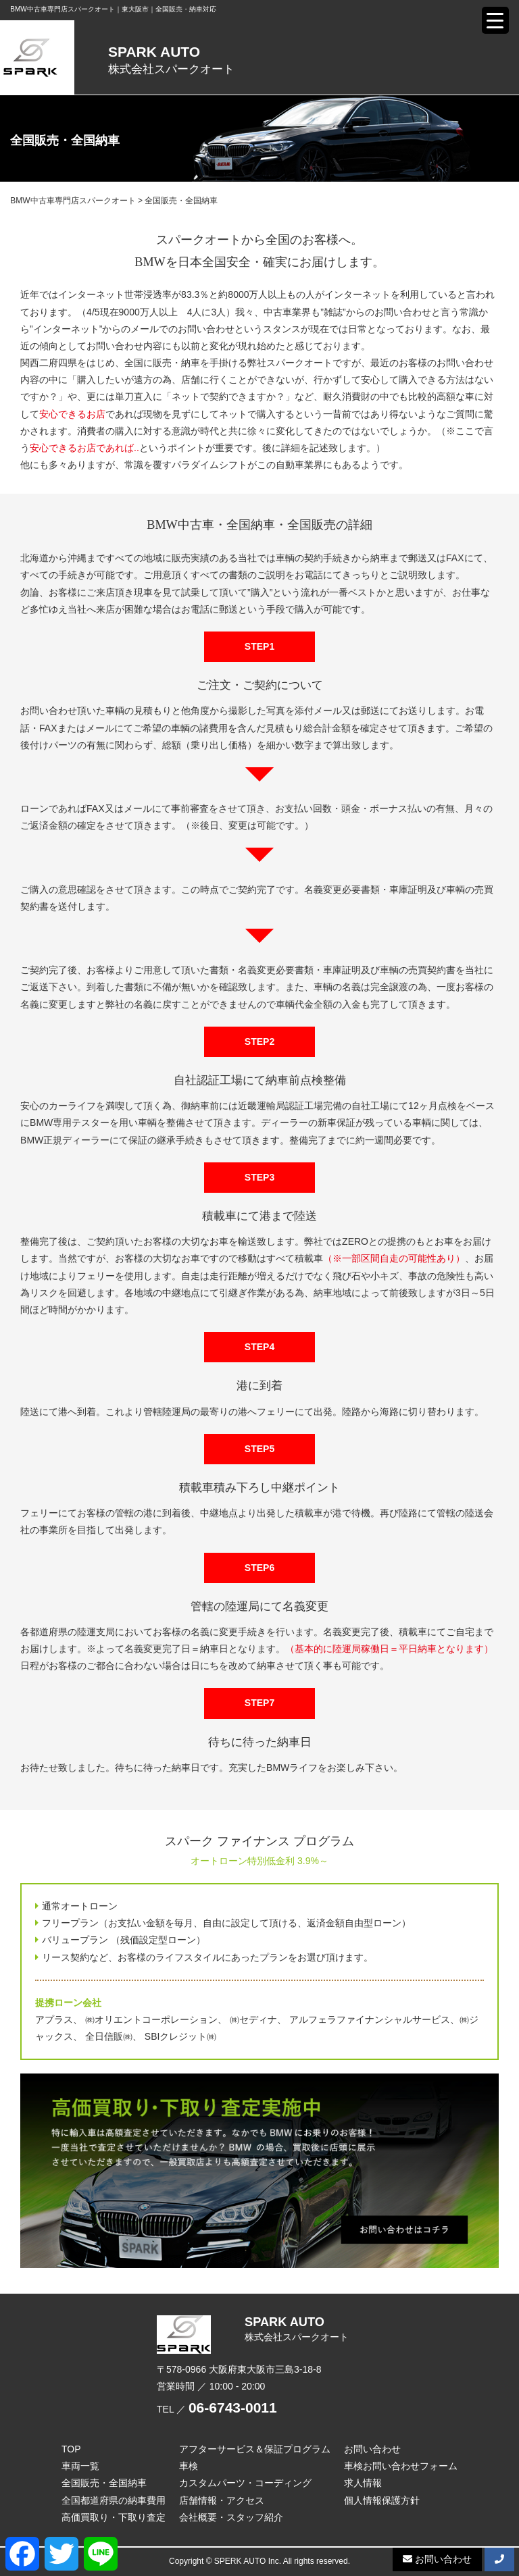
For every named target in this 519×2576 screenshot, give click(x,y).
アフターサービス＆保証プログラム (254, 2449)
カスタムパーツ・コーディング (245, 2482)
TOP (71, 2449)
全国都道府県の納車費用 (113, 2500)
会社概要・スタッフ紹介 (231, 2517)
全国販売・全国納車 (104, 2482)
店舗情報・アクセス (221, 2500)
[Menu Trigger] (495, 20)
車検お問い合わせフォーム (401, 2466)
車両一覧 (80, 2466)
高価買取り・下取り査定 (113, 2517)
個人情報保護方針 (382, 2500)
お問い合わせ (372, 2449)
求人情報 (363, 2482)
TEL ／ (217, 2409)
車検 (188, 2466)
